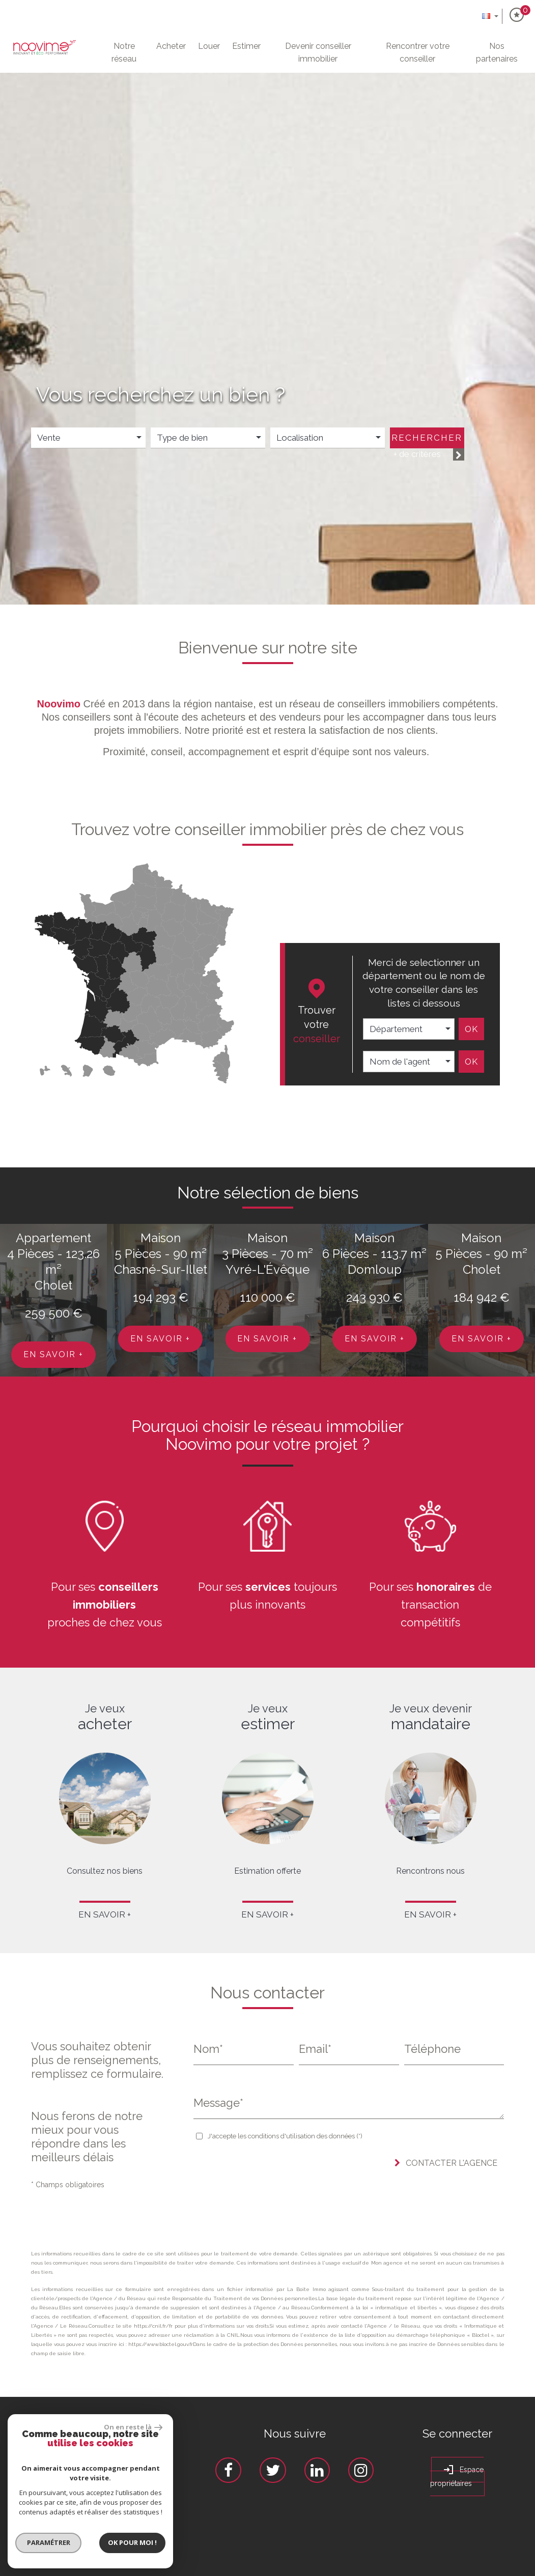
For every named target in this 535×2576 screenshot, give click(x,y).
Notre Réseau (124, 52)
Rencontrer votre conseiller (417, 52)
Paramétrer (39, 2542)
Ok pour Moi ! (123, 2542)
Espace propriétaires (457, 2475)
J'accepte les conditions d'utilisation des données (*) (285, 2136)
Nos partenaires (497, 52)
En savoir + (53, 1354)
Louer (209, 46)
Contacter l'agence (446, 2163)
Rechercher (426, 438)
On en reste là (124, 2426)
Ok (471, 1029)
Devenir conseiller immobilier (318, 52)
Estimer (246, 46)
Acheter (171, 46)
